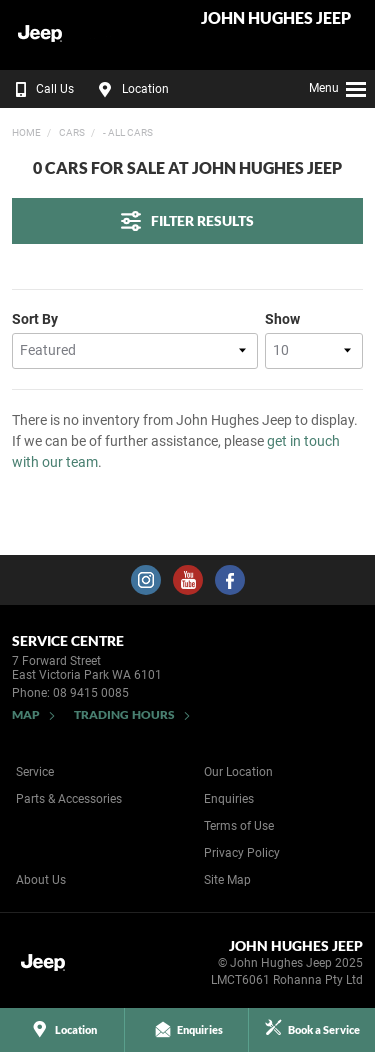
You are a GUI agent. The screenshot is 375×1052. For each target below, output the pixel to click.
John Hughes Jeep (276, 18)
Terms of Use (239, 826)
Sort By (35, 319)
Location (131, 89)
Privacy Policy (242, 853)
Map (26, 714)
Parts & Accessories (69, 799)
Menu (338, 86)
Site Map (227, 880)
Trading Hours (124, 714)
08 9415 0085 (91, 693)
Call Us (40, 89)
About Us (41, 880)
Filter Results (187, 221)
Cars (71, 132)
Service (35, 772)
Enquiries (229, 799)
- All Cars (127, 132)
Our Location (238, 772)
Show (282, 319)
